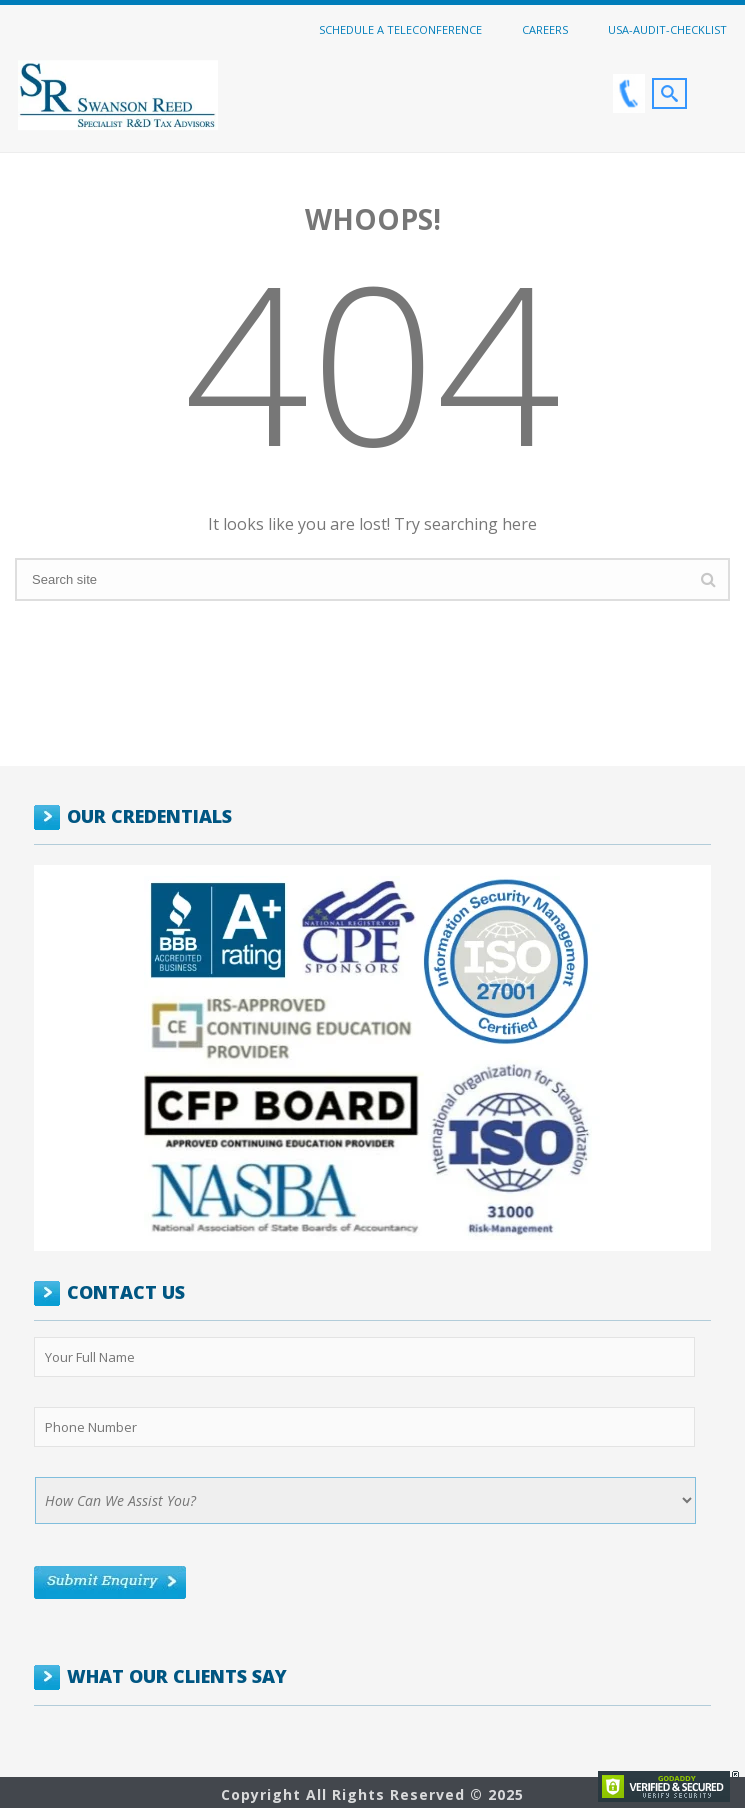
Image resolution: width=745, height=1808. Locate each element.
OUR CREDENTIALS (149, 816)
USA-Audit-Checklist (667, 29)
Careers (545, 29)
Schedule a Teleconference (400, 29)
